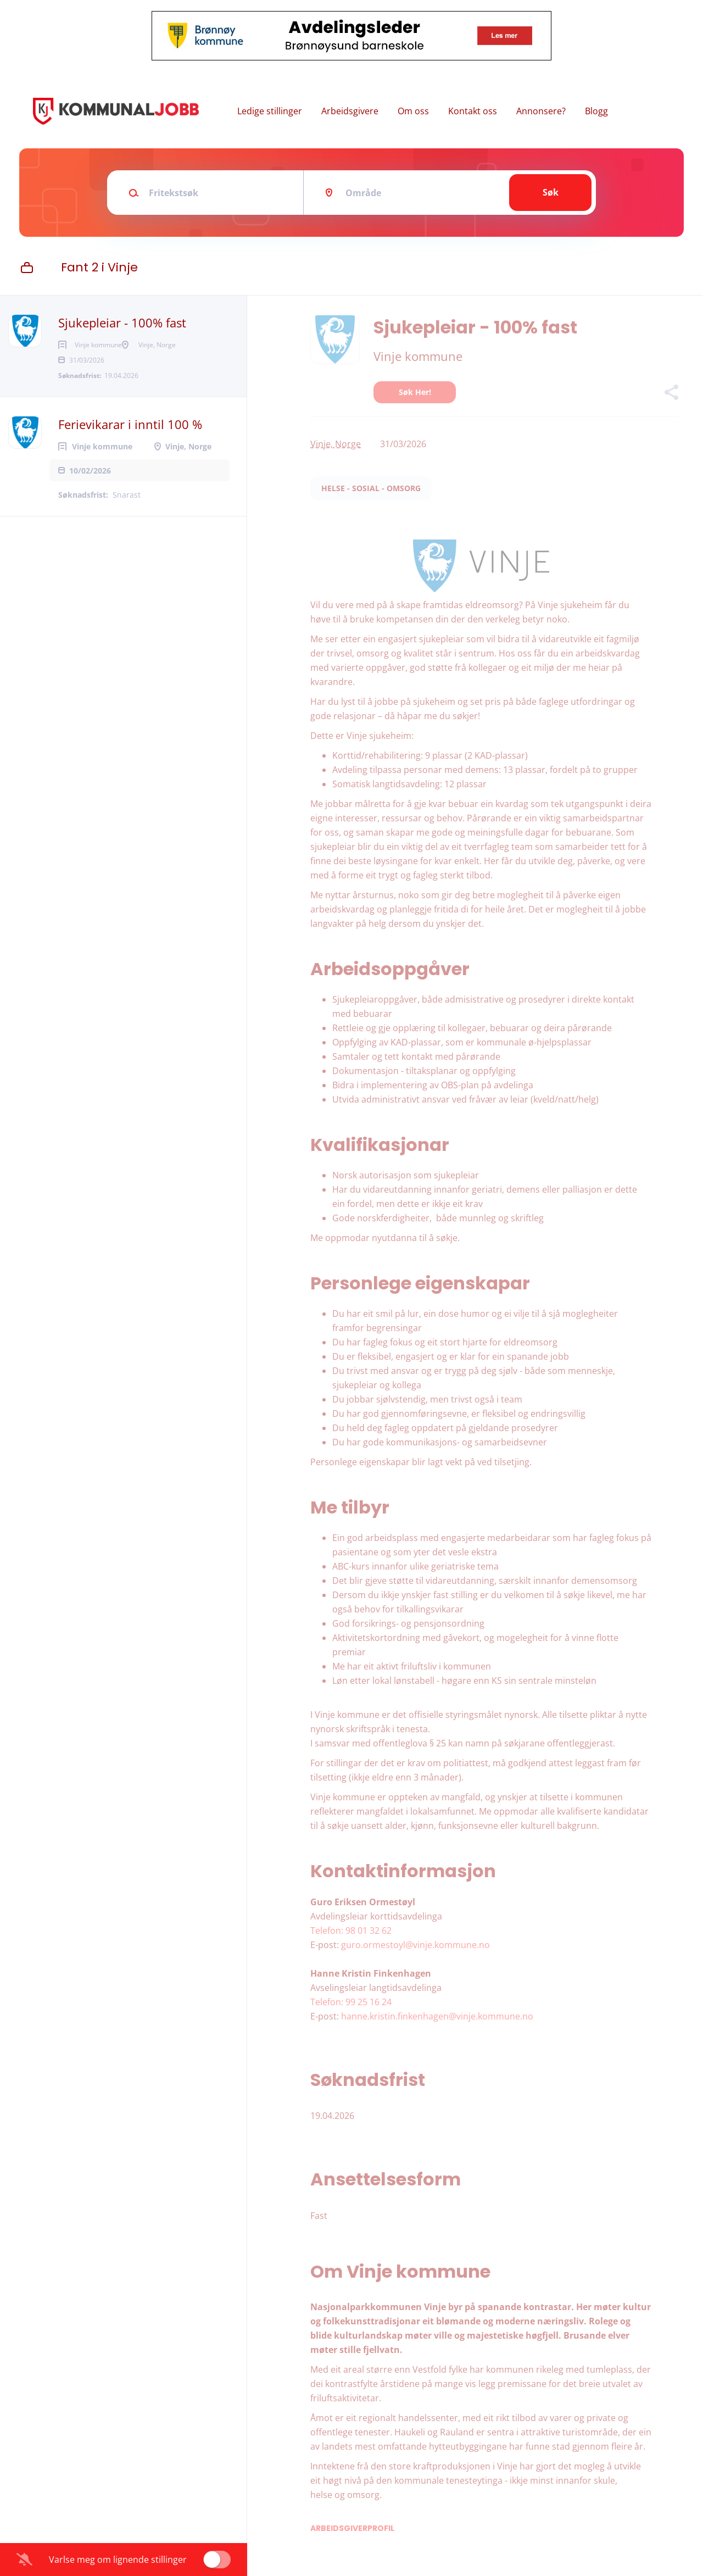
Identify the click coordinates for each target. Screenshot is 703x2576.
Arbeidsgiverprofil (352, 2528)
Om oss (413, 110)
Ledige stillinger (269, 110)
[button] (670, 393)
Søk (551, 192)
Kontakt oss (472, 110)
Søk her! (415, 392)
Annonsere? (541, 110)
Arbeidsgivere (349, 110)
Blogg (596, 110)
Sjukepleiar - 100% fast (122, 322)
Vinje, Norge (335, 444)
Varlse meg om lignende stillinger (118, 2559)
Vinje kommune (417, 356)
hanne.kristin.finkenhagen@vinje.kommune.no (437, 2016)
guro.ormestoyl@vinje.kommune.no (415, 1945)
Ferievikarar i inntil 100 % (130, 441)
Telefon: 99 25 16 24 (351, 2002)
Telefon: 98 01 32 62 (351, 1930)
